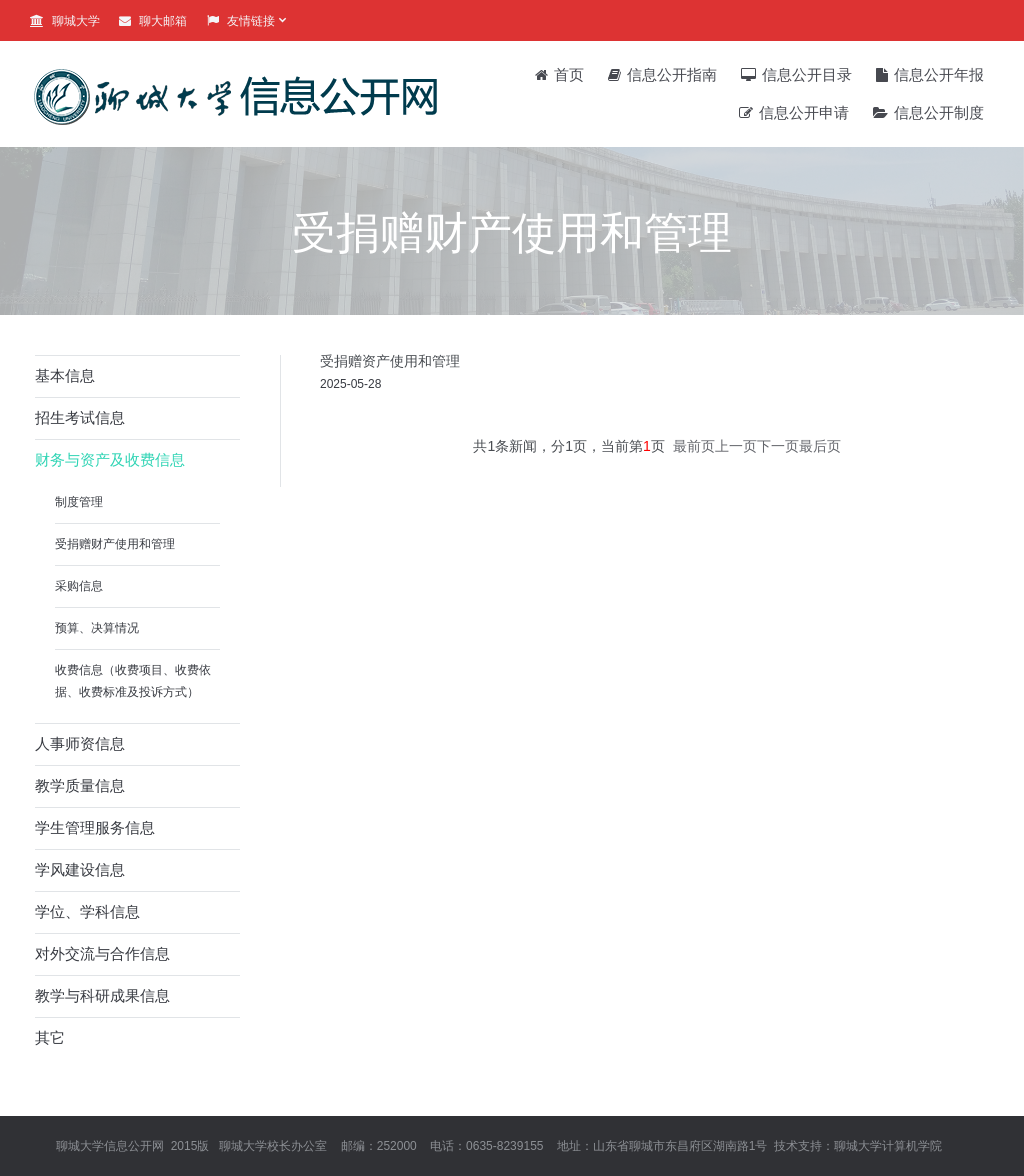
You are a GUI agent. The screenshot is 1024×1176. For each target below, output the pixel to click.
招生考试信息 (80, 417)
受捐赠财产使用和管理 (115, 544)
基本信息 (65, 375)
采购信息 (79, 586)
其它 (50, 1037)
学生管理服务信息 (95, 827)
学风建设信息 (80, 869)
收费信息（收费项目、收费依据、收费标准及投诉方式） (133, 681)
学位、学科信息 (87, 911)
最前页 (694, 446)
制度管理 (79, 502)
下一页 (778, 446)
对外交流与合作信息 (102, 953)
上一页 (736, 446)
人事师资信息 (80, 743)
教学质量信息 (80, 785)
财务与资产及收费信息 (110, 459)
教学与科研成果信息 (102, 995)
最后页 (820, 446)
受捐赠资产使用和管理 (390, 361)
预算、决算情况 (97, 628)
